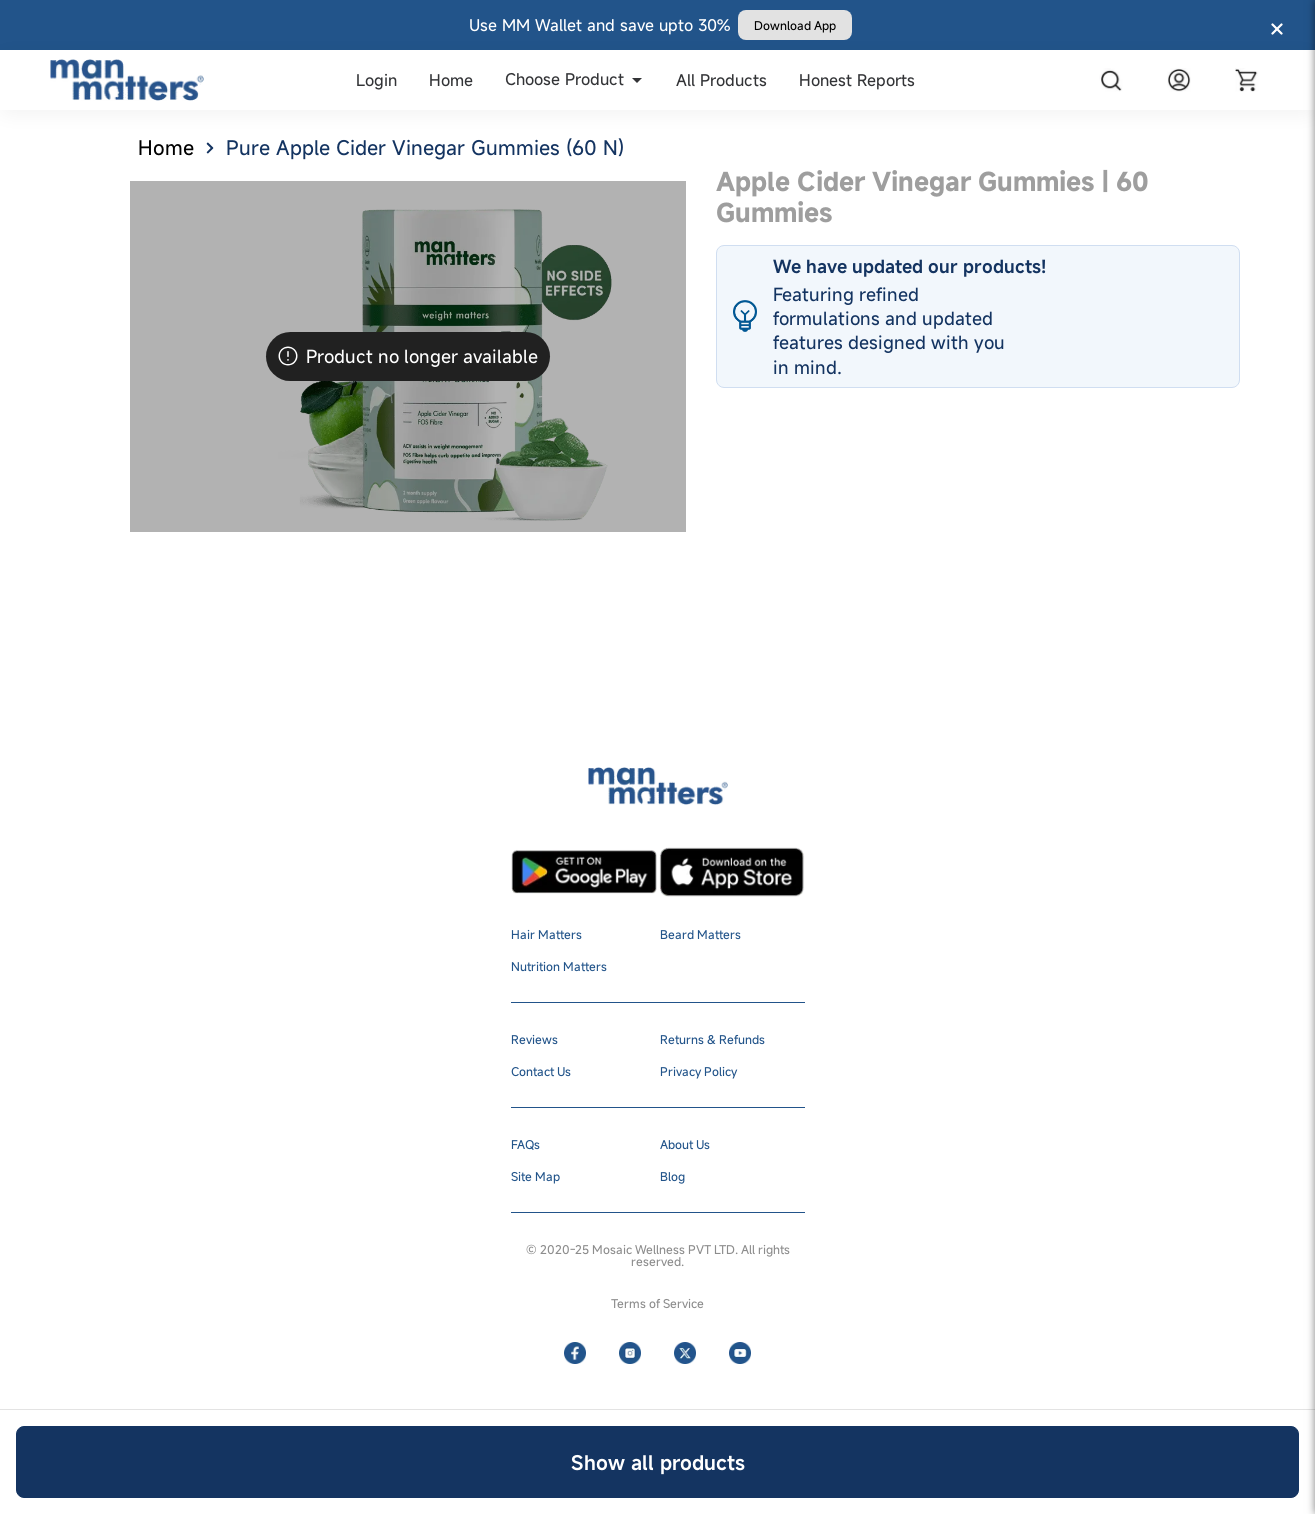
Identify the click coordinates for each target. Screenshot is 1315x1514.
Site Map (535, 1176)
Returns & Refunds (712, 1039)
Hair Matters (546, 934)
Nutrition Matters (559, 966)
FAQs (525, 1144)
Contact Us (541, 1071)
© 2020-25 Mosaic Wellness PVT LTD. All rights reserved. (658, 1255)
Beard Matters (700, 934)
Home (166, 147)
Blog (672, 1176)
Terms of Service (657, 1303)
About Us (685, 1144)
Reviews (534, 1039)
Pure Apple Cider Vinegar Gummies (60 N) (425, 147)
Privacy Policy (698, 1071)
